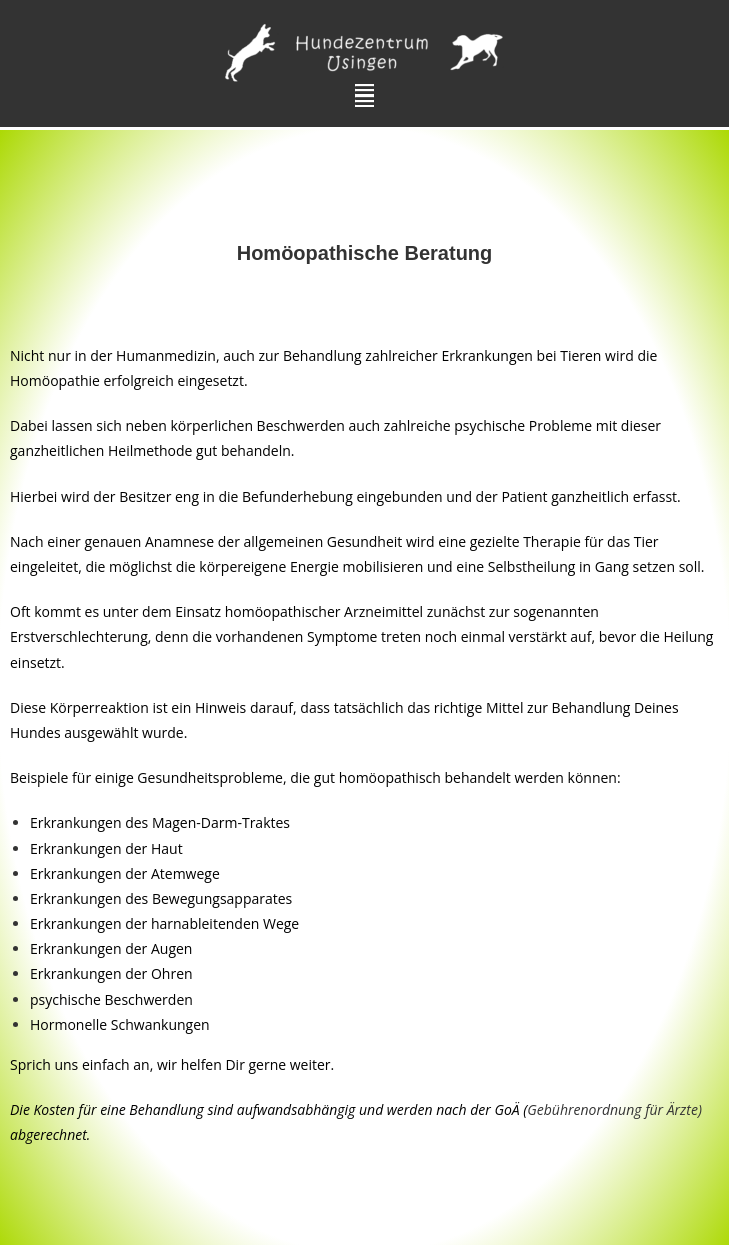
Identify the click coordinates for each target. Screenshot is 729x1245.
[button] (364, 95)
